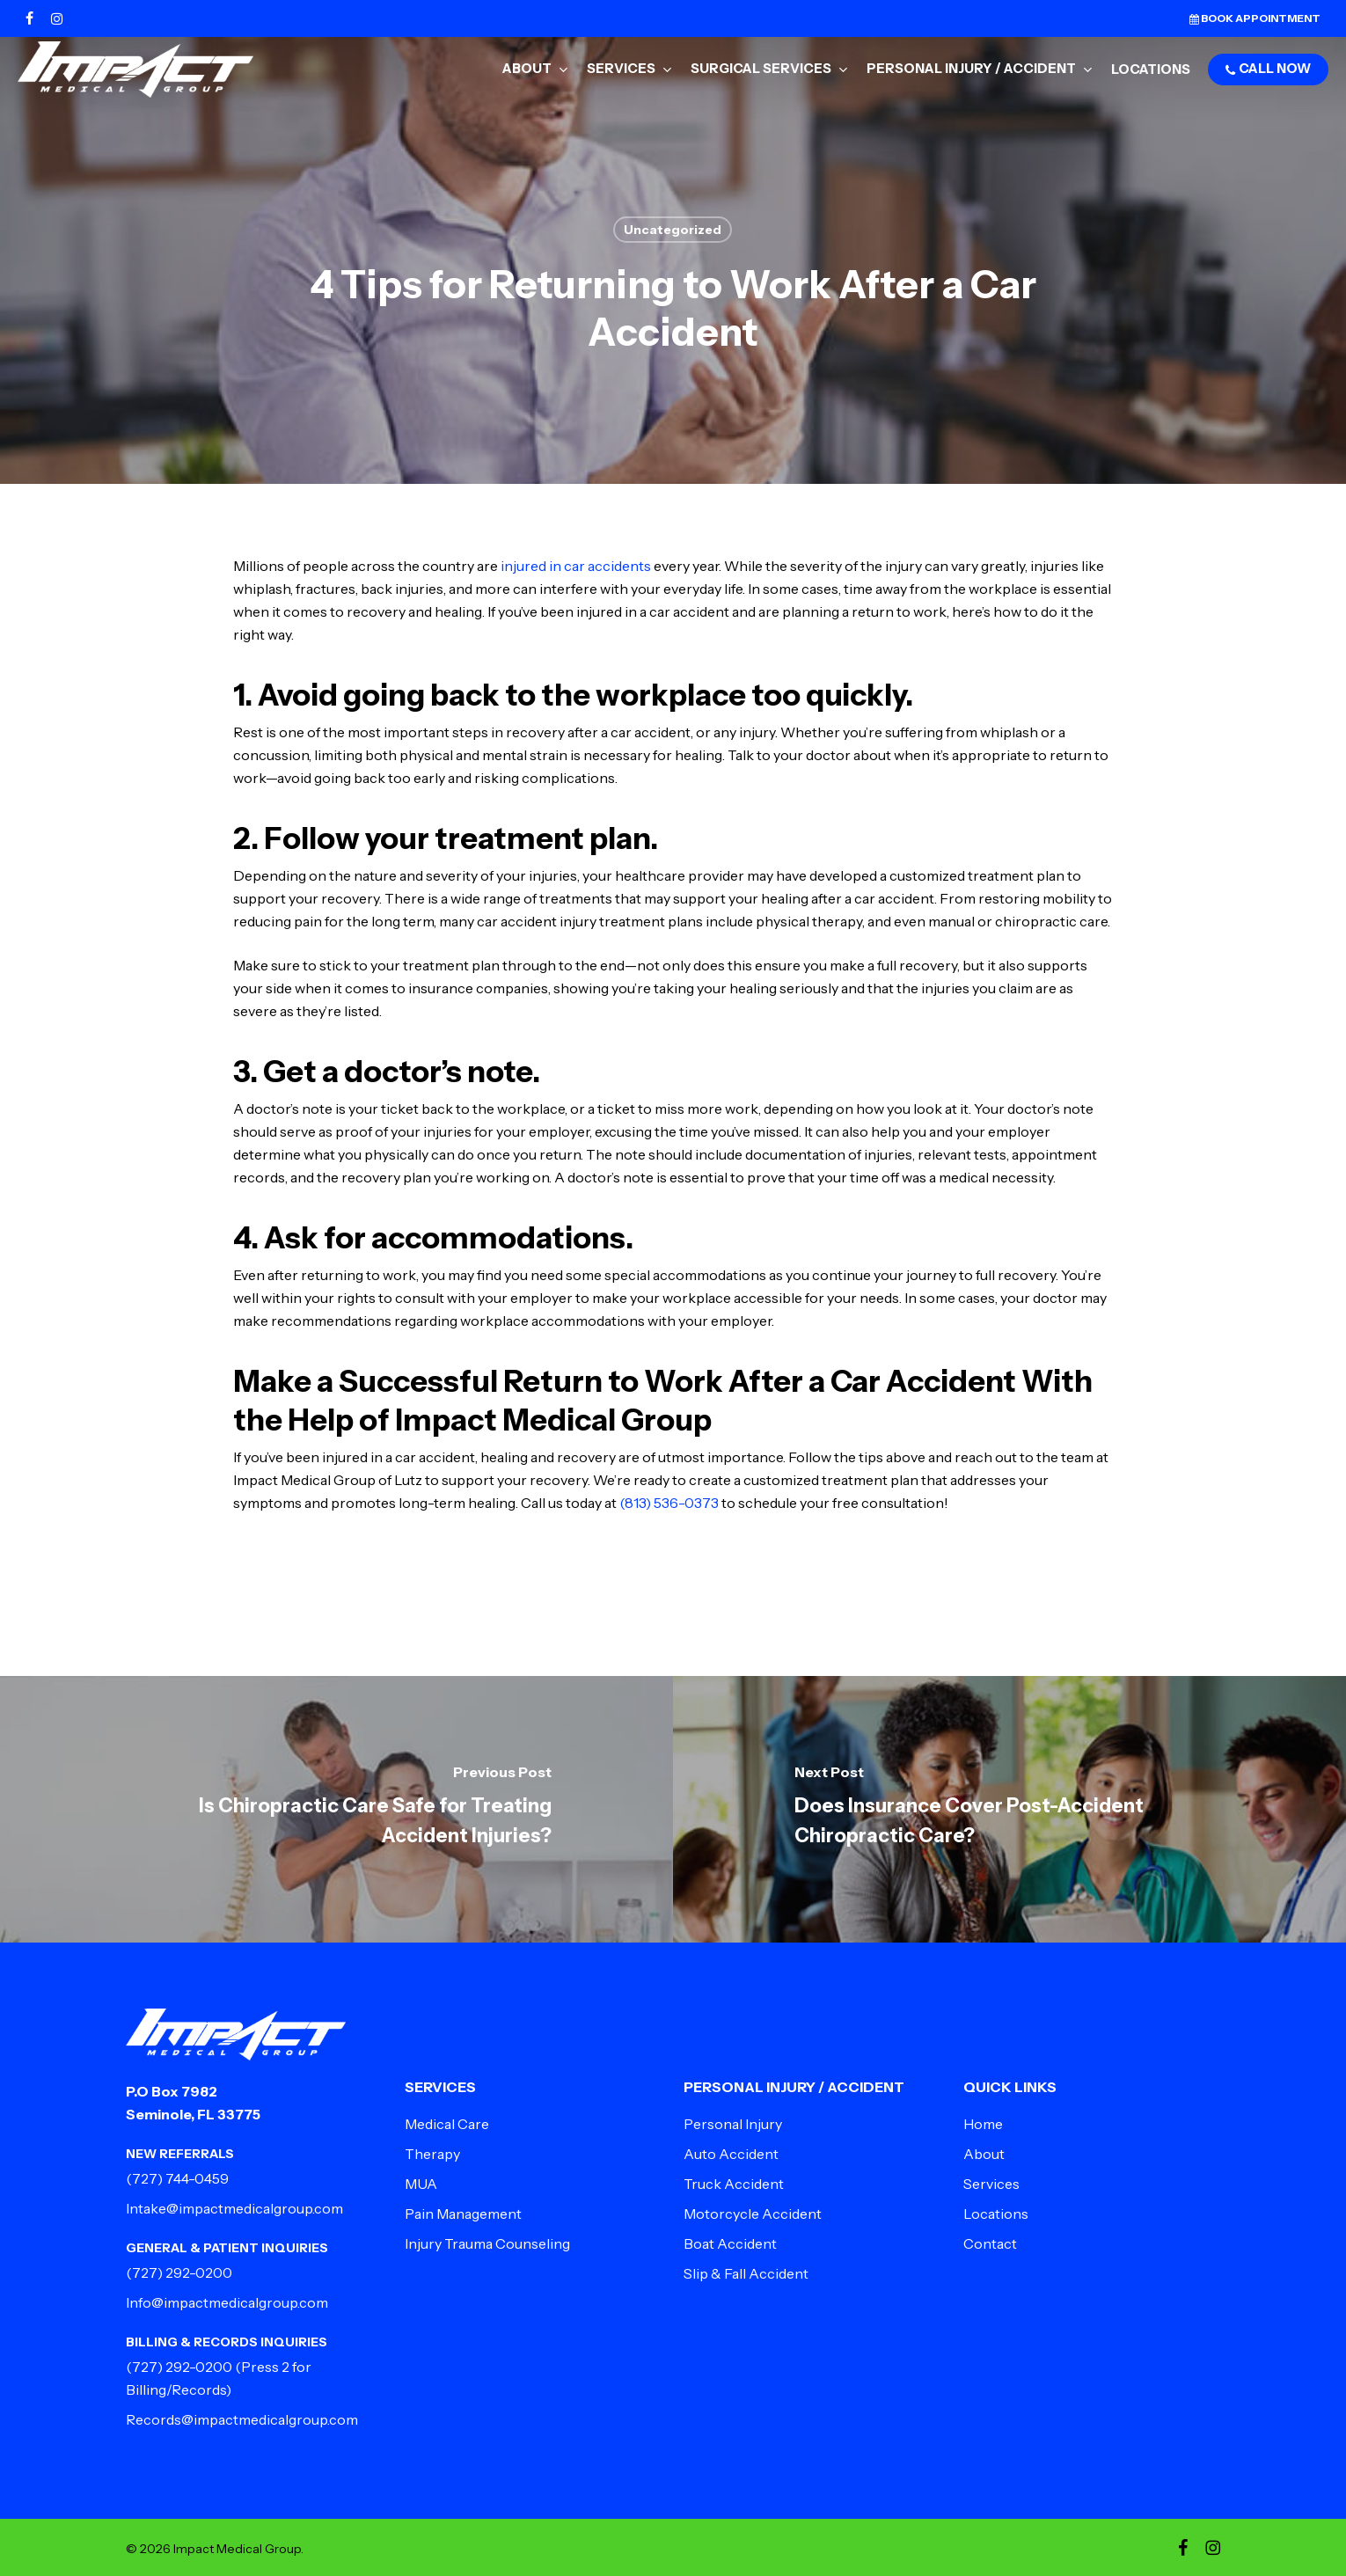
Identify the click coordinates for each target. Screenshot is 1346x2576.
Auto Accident (731, 2154)
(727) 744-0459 (177, 2178)
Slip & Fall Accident (746, 2273)
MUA (421, 2183)
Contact (990, 2243)
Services (991, 2183)
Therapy (432, 2154)
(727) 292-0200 (179, 2272)
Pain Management (463, 2213)
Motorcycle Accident (753, 2213)
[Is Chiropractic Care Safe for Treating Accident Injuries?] (336, 1809)
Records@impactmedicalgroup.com (242, 2419)
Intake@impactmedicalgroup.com (234, 2208)
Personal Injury (733, 2124)
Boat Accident (730, 2243)
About (984, 2154)
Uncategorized (672, 230)
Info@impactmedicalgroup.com (227, 2302)
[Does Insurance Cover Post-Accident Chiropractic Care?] (1009, 1809)
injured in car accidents (576, 565)
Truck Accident (734, 2183)
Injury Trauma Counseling (487, 2243)
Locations (995, 2213)
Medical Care (447, 2124)
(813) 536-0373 (669, 1502)
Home (983, 2124)
